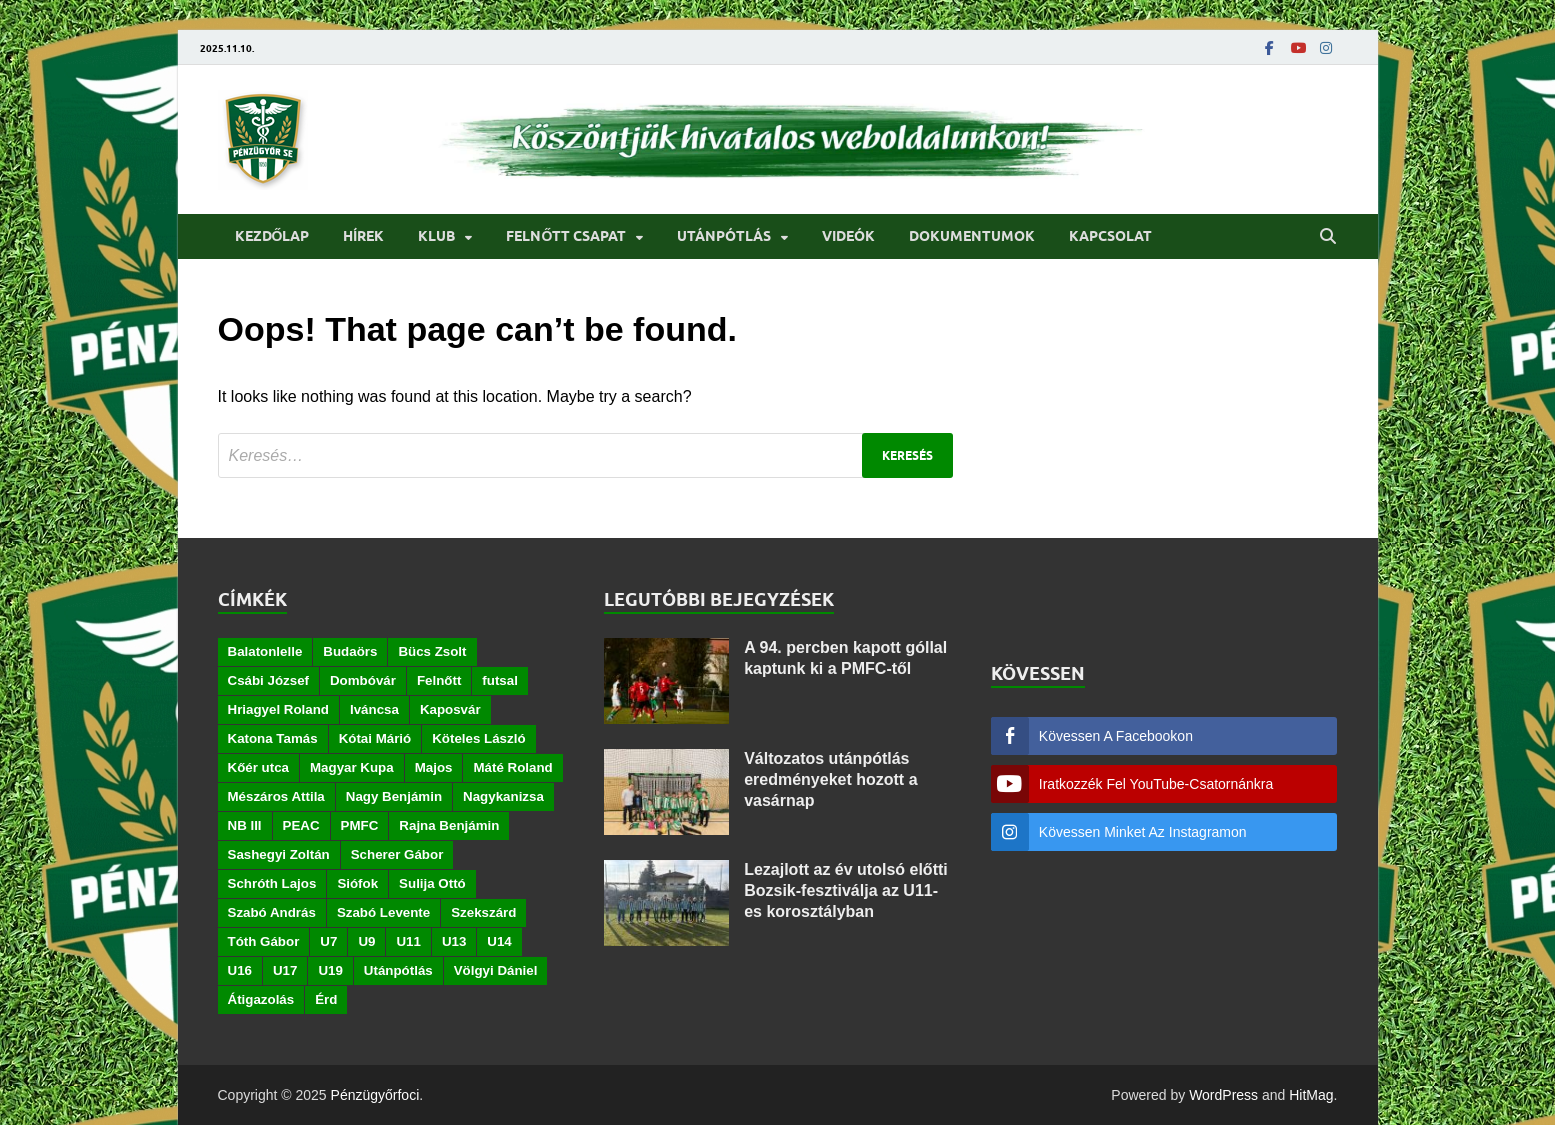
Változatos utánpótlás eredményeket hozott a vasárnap (830, 779)
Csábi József (268, 680)
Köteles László (478, 738)
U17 (285, 970)
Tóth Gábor (264, 941)
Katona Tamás (273, 738)
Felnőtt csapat (566, 236)
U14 (499, 941)
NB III (245, 825)
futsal (500, 680)
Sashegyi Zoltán (279, 854)
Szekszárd (483, 912)
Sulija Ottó (432, 883)
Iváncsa (374, 709)
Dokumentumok (972, 236)
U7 (328, 941)
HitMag (1311, 1095)
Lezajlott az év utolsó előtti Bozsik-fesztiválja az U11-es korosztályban (846, 890)
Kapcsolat (1110, 236)
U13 (454, 941)
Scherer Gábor (397, 854)
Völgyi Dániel (496, 970)
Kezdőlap (272, 236)
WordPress (1223, 1095)
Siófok (357, 883)
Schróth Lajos (272, 883)
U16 (240, 970)
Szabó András (272, 912)
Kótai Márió (375, 738)
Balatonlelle (265, 651)
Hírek (363, 236)
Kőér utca (258, 767)
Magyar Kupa (352, 767)
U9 (366, 941)
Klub (436, 236)
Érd (326, 999)
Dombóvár (363, 680)
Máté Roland (512, 767)
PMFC (360, 825)
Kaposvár (450, 709)
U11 (408, 941)
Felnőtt (439, 680)
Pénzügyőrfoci (375, 1095)
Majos (434, 767)
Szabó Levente (383, 912)
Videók (848, 236)
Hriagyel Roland (278, 709)
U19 (330, 970)
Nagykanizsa (503, 796)
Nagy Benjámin (394, 796)
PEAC (301, 825)
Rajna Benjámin (449, 825)
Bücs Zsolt (432, 651)
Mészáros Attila (276, 796)
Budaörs (350, 651)
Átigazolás (261, 999)
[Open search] (1328, 237)
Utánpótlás (724, 236)
